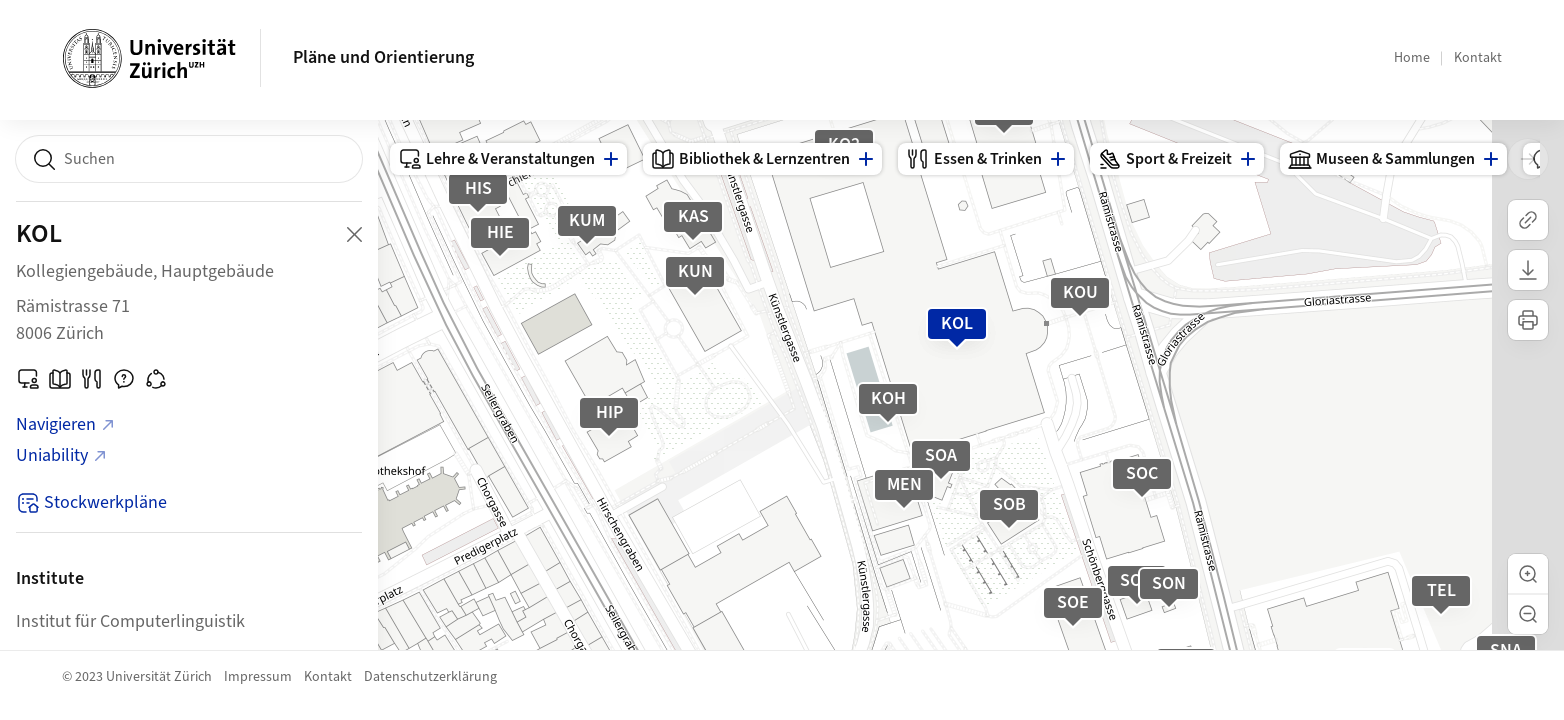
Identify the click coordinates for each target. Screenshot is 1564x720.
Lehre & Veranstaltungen (496, 159)
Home (1412, 58)
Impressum (258, 677)
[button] (1528, 574)
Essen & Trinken (974, 159)
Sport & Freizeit (1165, 159)
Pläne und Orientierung (383, 57)
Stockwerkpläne (91, 502)
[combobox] (189, 159)
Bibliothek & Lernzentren (750, 159)
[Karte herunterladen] (1528, 270)
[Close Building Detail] (354, 234)
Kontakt (1478, 58)
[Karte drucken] (1528, 320)
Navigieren (66, 424)
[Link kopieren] (1528, 220)
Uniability (62, 455)
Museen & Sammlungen (1381, 159)
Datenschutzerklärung (430, 677)
